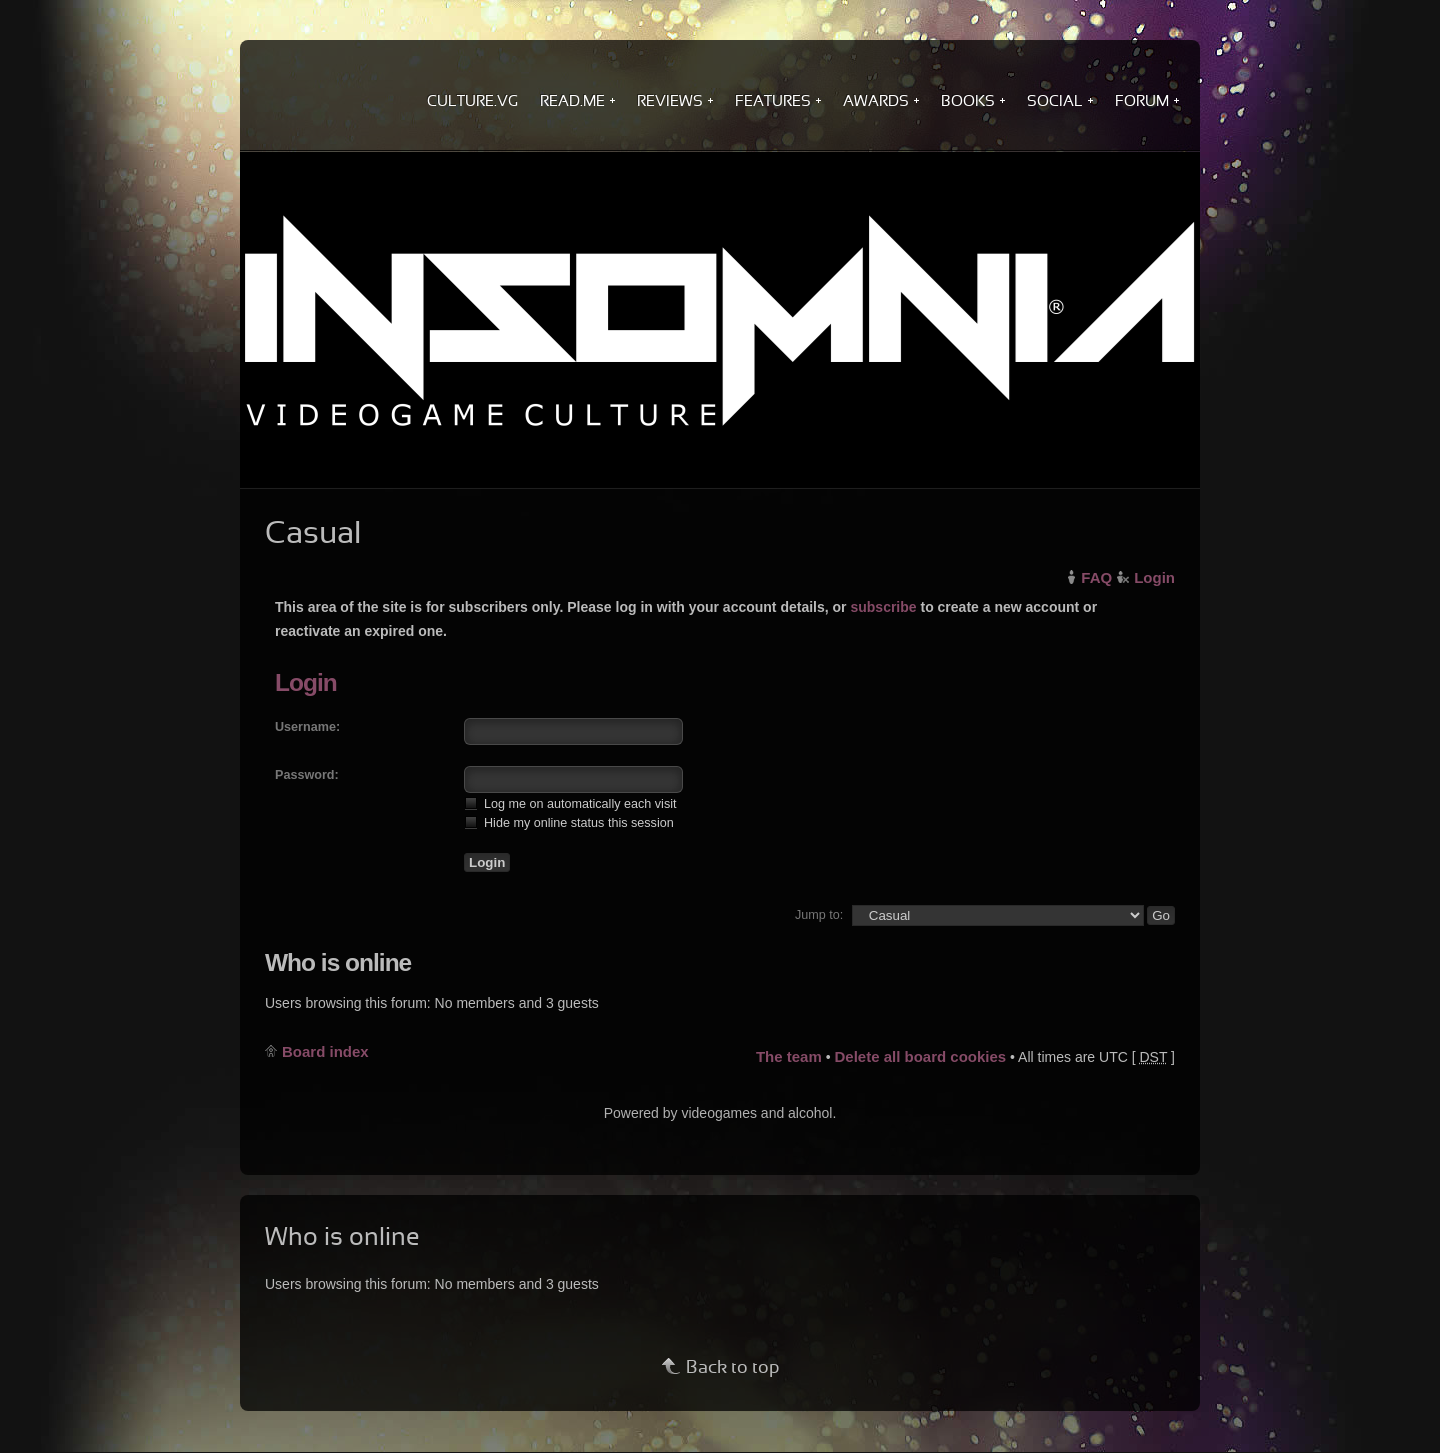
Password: (307, 775)
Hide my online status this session (569, 822)
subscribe (883, 607)
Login (1154, 577)
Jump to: (819, 915)
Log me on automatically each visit (570, 803)
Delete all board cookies (920, 1056)
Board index (325, 1051)
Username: (307, 727)
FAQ (1096, 577)
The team (789, 1056)
